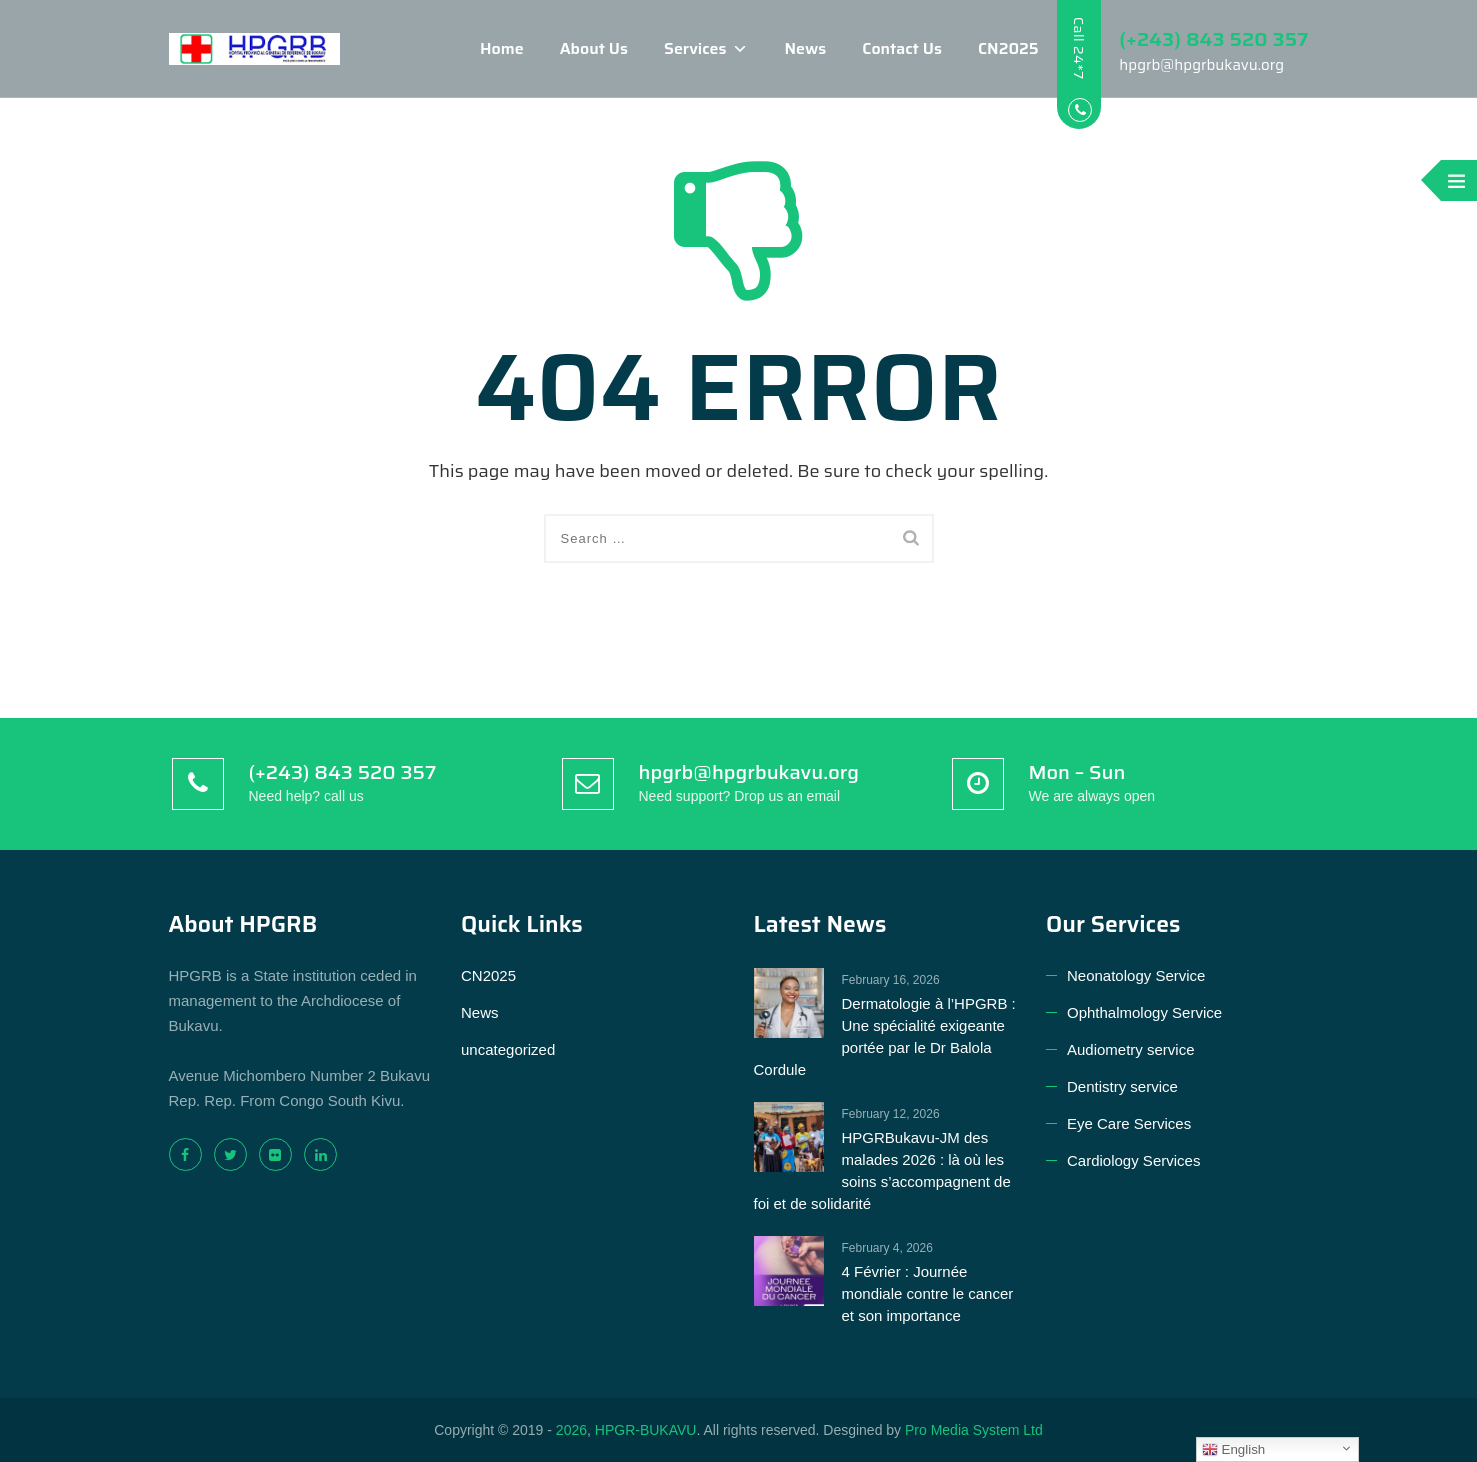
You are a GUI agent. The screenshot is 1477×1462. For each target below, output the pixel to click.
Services (686, 48)
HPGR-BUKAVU (646, 1430)
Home (483, 48)
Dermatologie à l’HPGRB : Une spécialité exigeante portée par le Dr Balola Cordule (885, 1036)
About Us (574, 48)
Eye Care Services (1129, 1123)
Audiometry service (1131, 1049)
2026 (571, 1430)
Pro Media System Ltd (974, 1430)
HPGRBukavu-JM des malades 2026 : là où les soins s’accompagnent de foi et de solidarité (882, 1170)
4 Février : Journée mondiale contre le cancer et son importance (928, 1293)
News (786, 48)
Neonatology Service (1136, 975)
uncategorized (508, 1049)
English (1233, 1450)
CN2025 (988, 48)
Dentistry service (1122, 1086)
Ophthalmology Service (1144, 1012)
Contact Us (883, 48)
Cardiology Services (1133, 1160)
